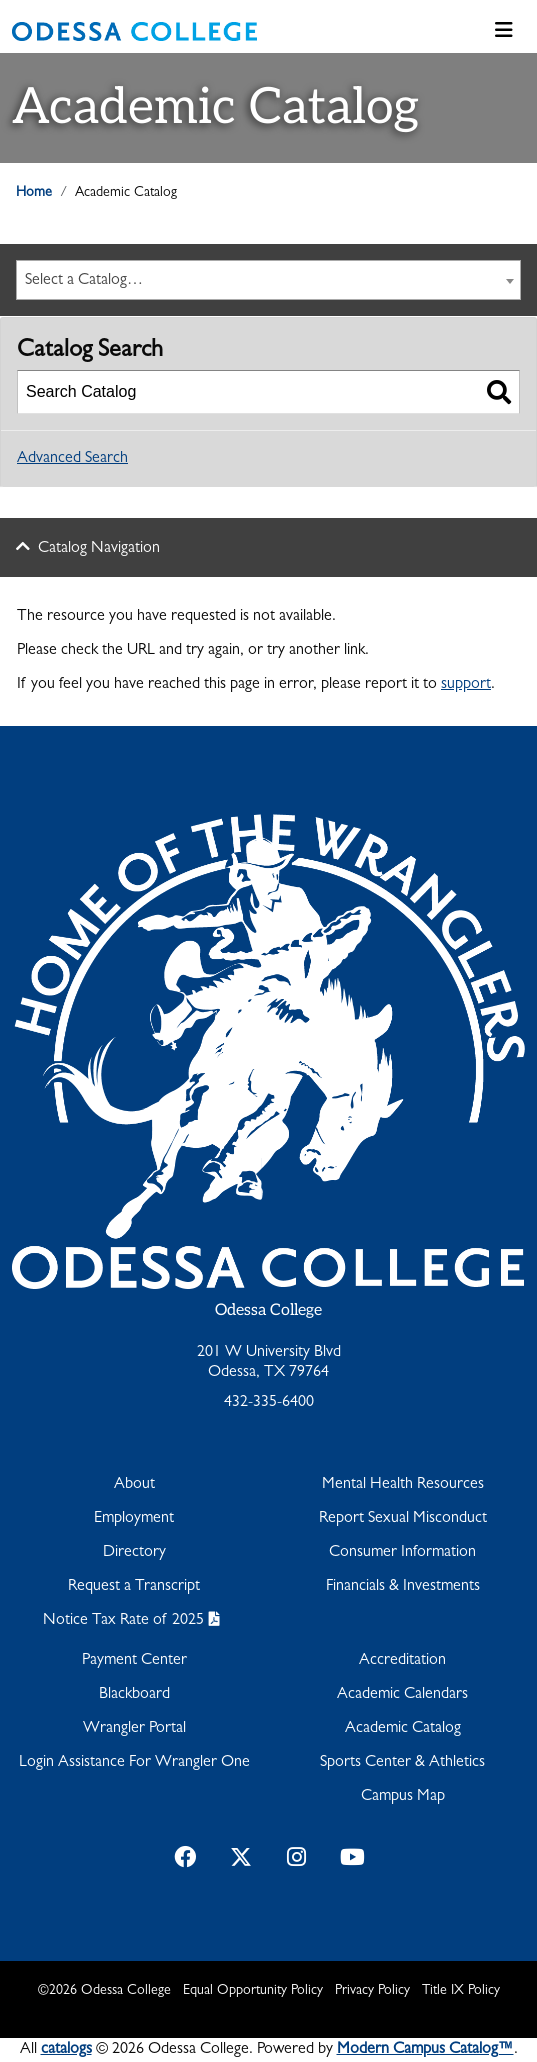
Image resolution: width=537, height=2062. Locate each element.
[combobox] (268, 280)
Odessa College (268, 1310)
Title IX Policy (461, 1991)
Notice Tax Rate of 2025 (123, 1621)
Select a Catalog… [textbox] (84, 281)
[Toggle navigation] (504, 31)
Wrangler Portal (134, 1729)
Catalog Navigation (99, 549)
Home (34, 193)
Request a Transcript (134, 1587)
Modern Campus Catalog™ (425, 2050)
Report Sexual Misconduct (403, 1519)
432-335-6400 (269, 1403)
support (466, 685)
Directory (134, 1553)
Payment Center (134, 1661)
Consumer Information (402, 1553)
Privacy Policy (372, 1991)
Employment (134, 1519)
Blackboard (134, 1695)
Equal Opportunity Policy (253, 1991)
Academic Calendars (402, 1695)
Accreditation (402, 1661)
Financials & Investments (403, 1587)
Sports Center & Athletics (402, 1763)
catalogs (66, 2050)
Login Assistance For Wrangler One (134, 1763)
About (134, 1485)
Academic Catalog (403, 1729)
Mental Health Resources (403, 1485)
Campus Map (403, 1797)
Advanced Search (72, 459)
